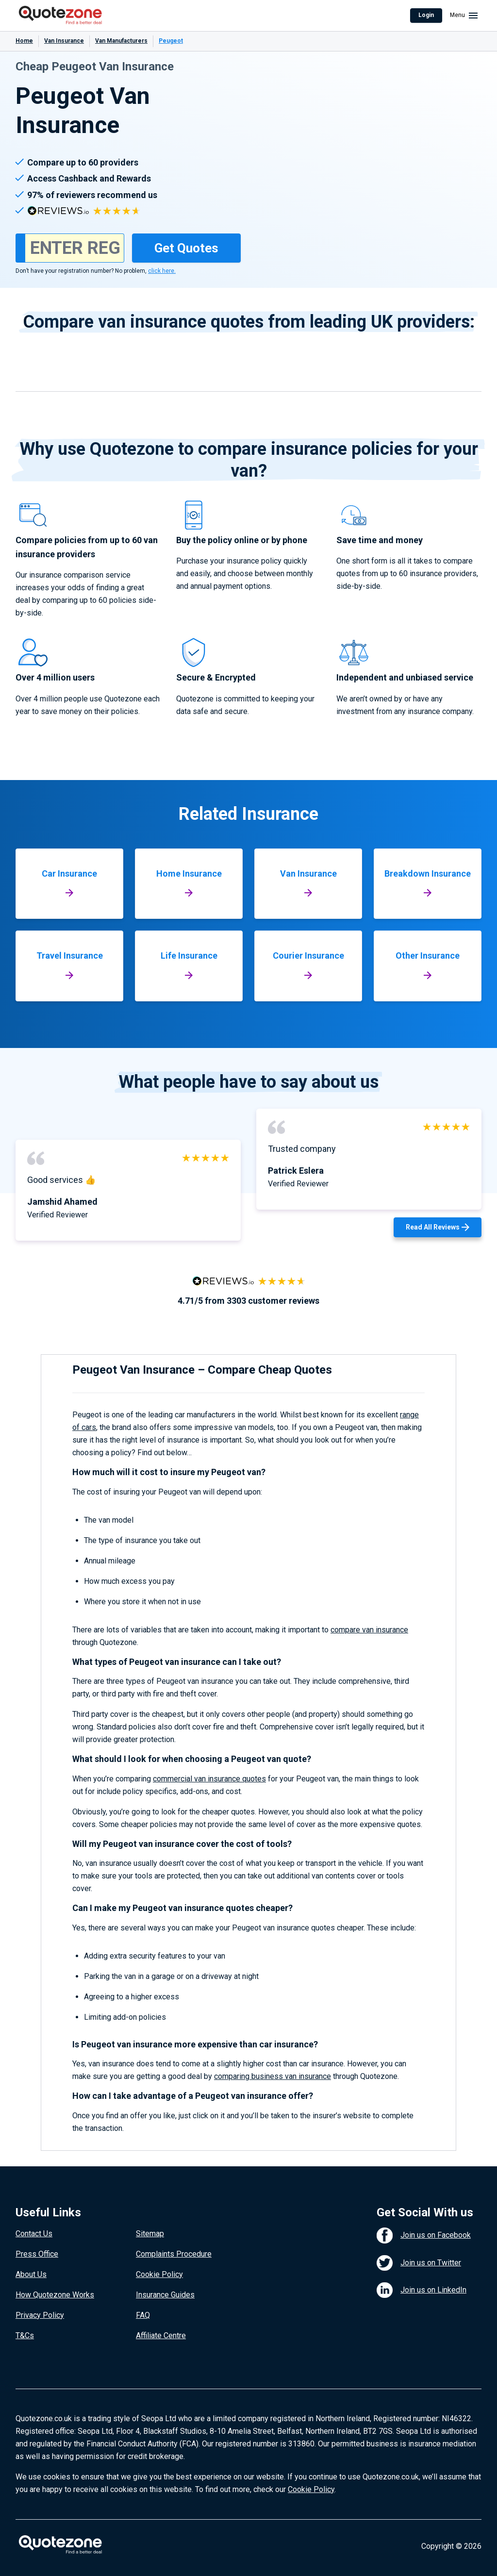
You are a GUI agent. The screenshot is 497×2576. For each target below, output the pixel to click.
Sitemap (150, 2233)
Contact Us (34, 2233)
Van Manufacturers (121, 40)
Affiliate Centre (161, 2335)
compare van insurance (369, 1629)
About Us (31, 2274)
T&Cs (25, 2335)
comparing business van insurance (272, 2076)
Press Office (37, 2254)
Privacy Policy (40, 2315)
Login (426, 15)
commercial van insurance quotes (209, 1778)
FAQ (143, 2315)
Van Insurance (64, 40)
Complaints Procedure (174, 2254)
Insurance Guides (165, 2294)
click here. (162, 270)
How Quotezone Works (55, 2294)
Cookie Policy (159, 2274)
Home (24, 40)
